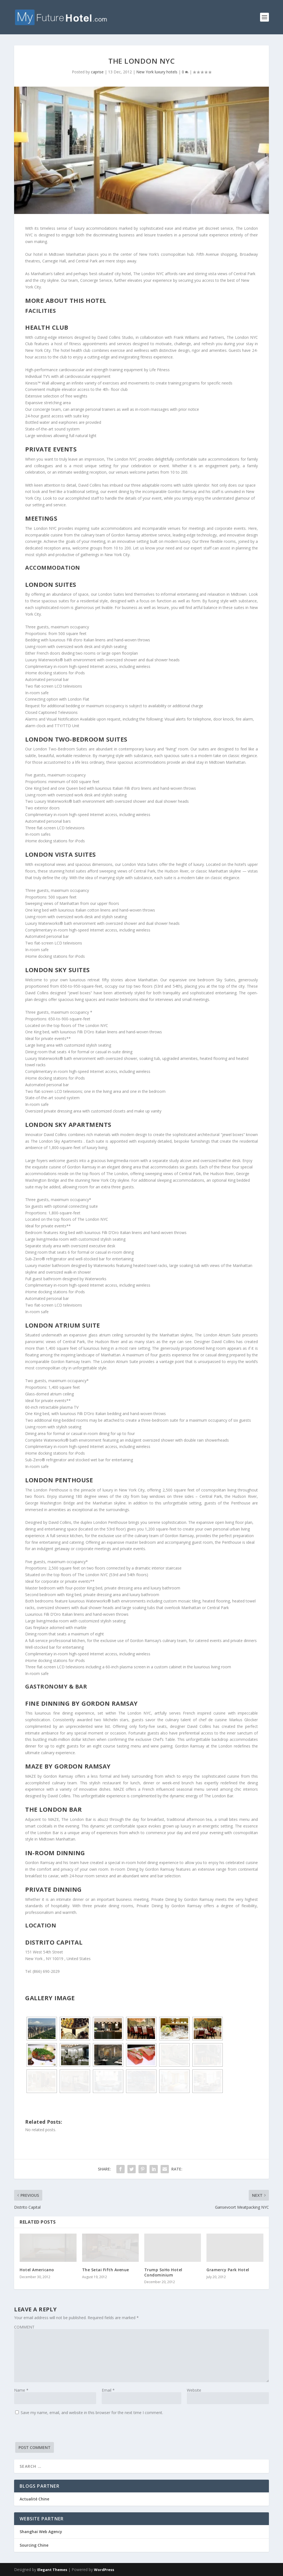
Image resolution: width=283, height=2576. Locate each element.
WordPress (104, 2569)
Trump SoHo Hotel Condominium (163, 2272)
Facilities (40, 310)
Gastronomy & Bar (56, 1686)
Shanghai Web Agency (41, 2531)
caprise (97, 71)
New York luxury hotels (156, 71)
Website (194, 2390)
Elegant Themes (52, 2569)
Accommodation (52, 567)
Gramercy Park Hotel (227, 2269)
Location (40, 1925)
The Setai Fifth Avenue (105, 2269)
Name (21, 2390)
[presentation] (56, 2431)
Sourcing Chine (34, 2545)
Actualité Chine (34, 2499)
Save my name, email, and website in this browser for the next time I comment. (92, 2412)
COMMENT (24, 2327)
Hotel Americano (37, 2269)
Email (108, 2390)
